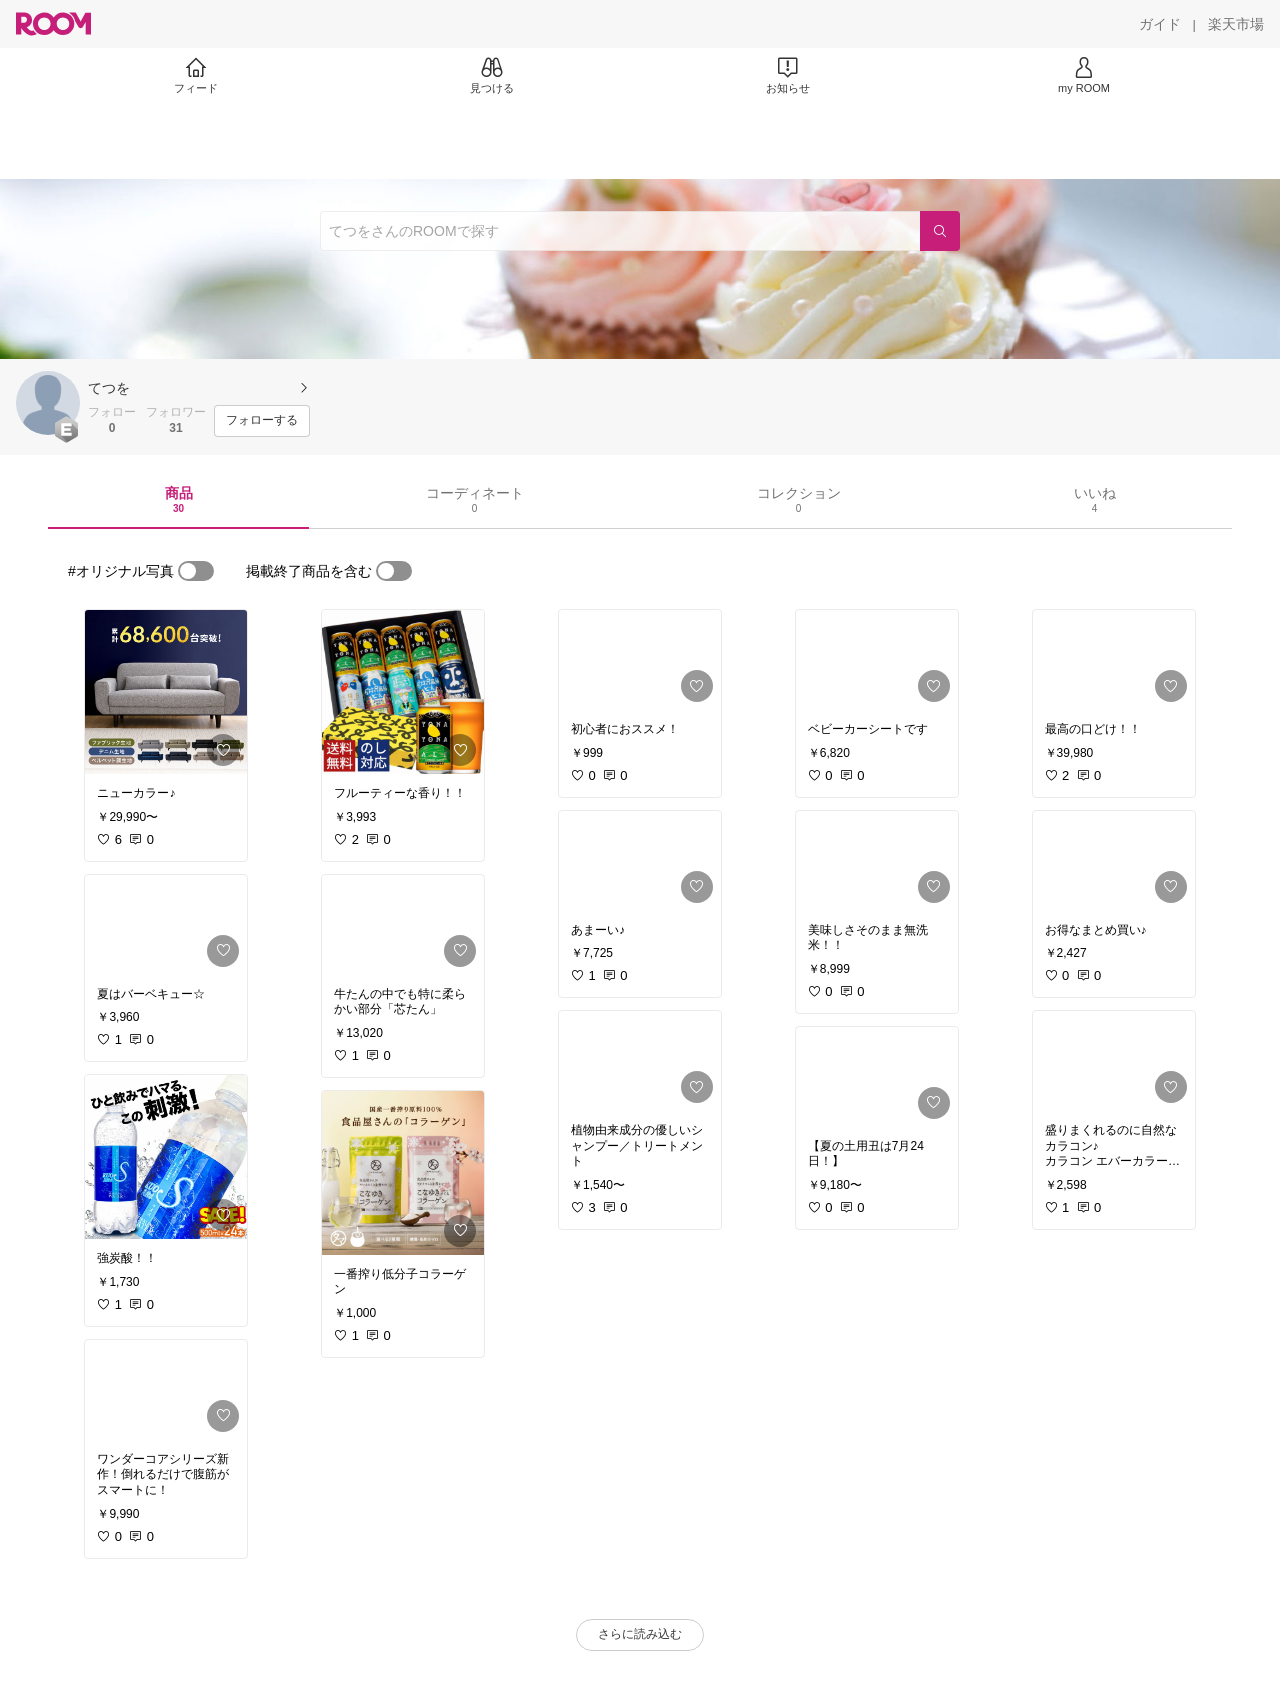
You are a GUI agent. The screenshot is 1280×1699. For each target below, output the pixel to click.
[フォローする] (262, 421)
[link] (166, 692)
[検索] (940, 231)
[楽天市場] (1236, 24)
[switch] (196, 571)
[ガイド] (1160, 24)
